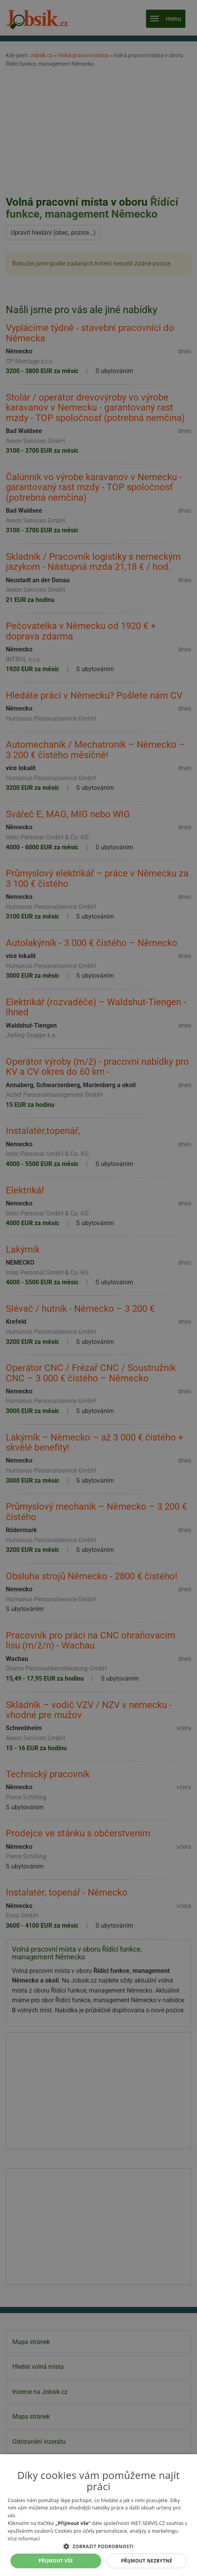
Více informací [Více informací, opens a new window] (24, 2538)
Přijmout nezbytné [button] (146, 2560)
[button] (98, 2546)
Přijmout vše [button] (56, 2560)
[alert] (98, 1288)
